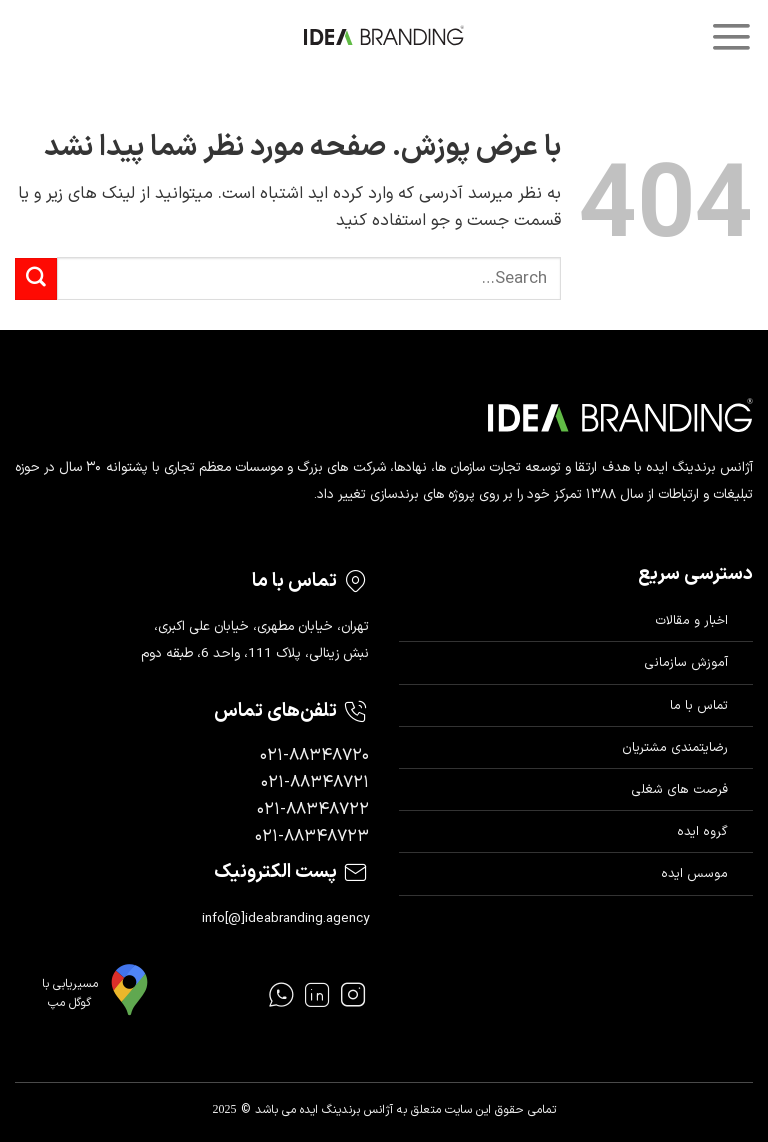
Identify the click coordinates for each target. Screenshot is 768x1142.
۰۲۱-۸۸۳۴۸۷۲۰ (314, 756)
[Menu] (731, 36)
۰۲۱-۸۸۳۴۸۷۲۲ (313, 810)
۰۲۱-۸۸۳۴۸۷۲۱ (315, 783)
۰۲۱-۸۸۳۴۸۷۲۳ (312, 837)
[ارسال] (36, 279)
